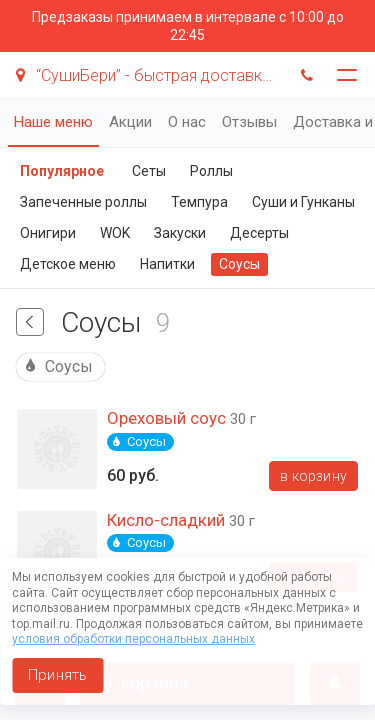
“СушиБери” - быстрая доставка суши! (147, 75)
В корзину (313, 476)
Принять (57, 675)
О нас (187, 122)
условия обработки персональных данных (133, 639)
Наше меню (53, 122)
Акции (130, 122)
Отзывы (249, 122)
